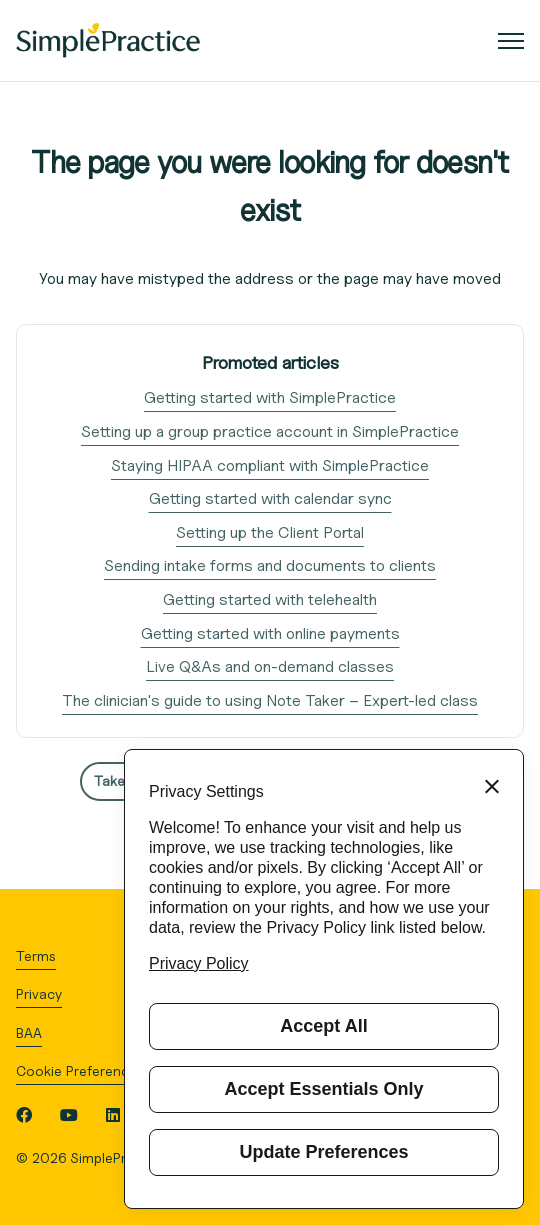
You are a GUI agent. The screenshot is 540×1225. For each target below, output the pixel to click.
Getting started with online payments (270, 633)
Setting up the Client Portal (270, 532)
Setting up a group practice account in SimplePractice (270, 431)
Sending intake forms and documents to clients (270, 565)
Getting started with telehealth (270, 599)
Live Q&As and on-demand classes (270, 666)
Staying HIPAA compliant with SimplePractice (270, 465)
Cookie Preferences (80, 1070)
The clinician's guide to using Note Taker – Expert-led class (270, 700)
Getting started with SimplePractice (270, 397)
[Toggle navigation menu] (511, 41)
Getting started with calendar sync (270, 498)
